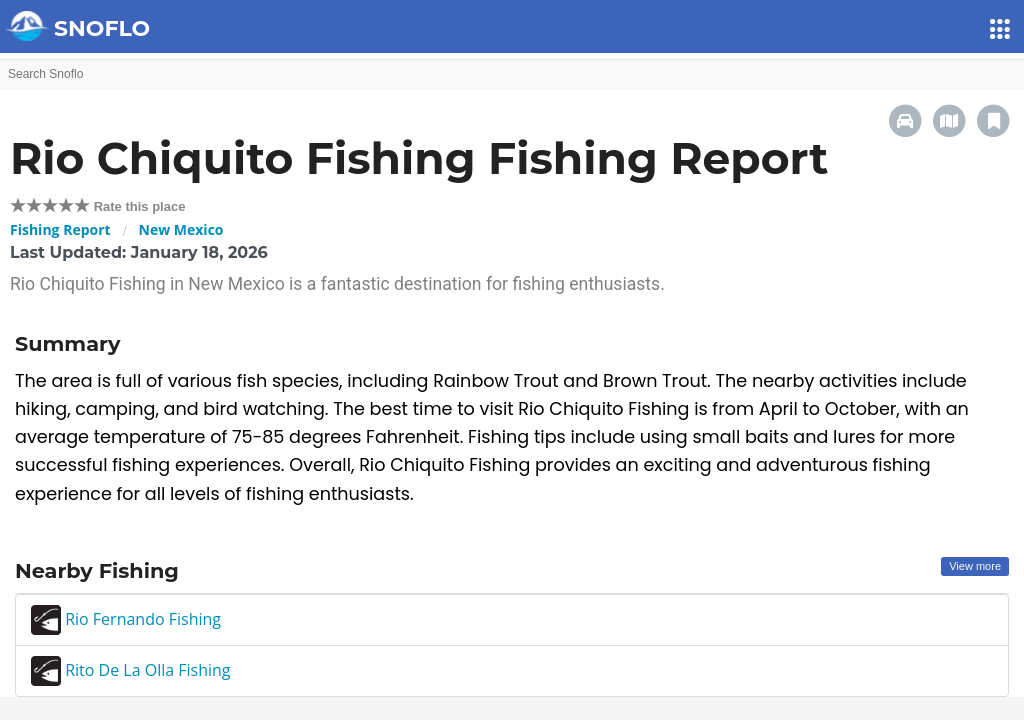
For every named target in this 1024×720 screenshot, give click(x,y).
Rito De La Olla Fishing (131, 670)
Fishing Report (60, 229)
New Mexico (181, 229)
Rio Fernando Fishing (126, 619)
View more (975, 566)
